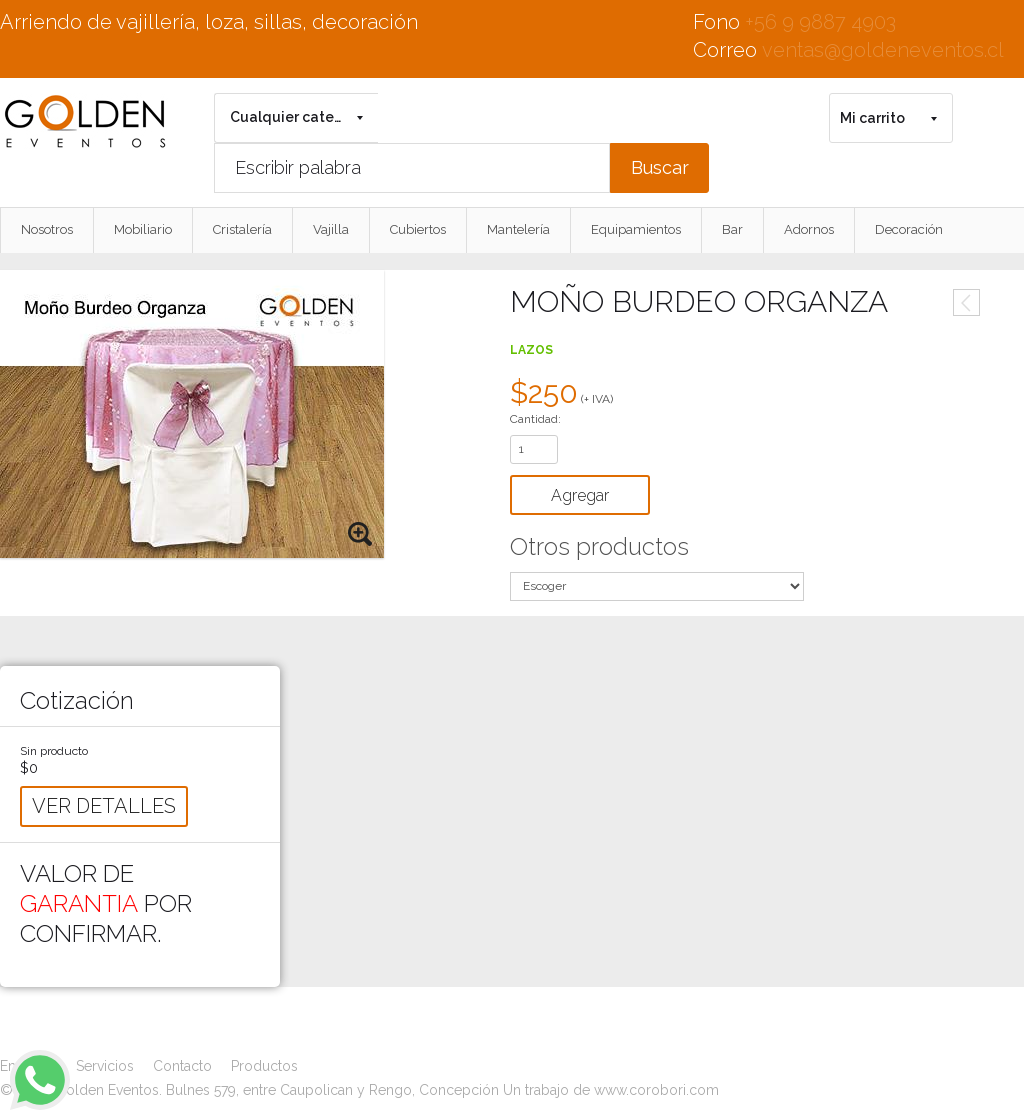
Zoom (361, 535)
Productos (264, 1066)
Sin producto (54, 751)
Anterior (966, 302)
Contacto (182, 1066)
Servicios (105, 1066)
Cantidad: (535, 419)
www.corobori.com (656, 1090)
